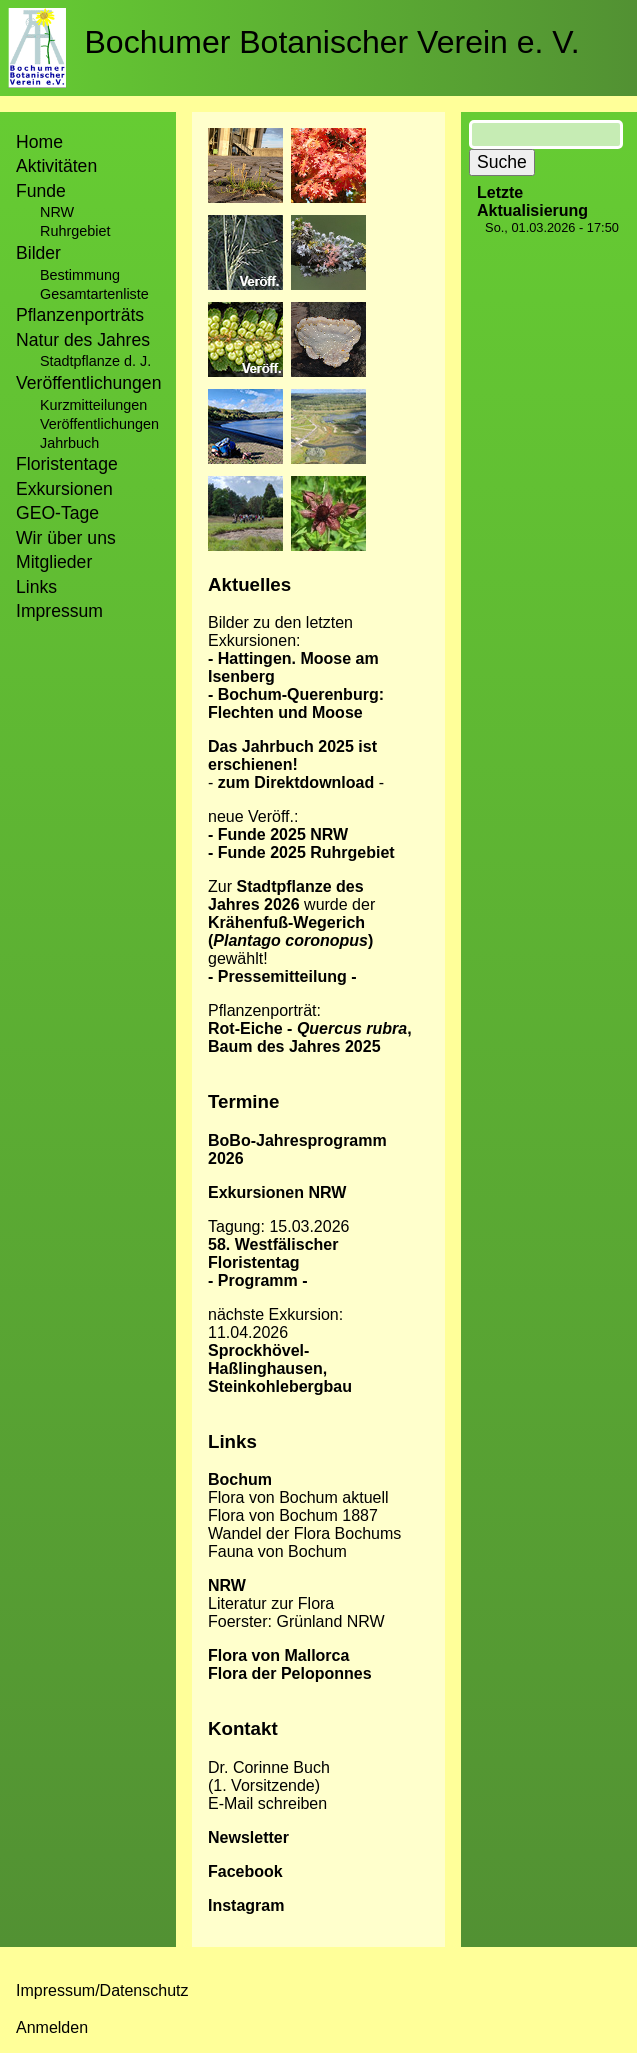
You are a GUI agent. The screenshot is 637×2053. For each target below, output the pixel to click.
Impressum (59, 611)
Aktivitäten (56, 166)
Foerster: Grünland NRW (296, 1621)
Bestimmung (80, 275)
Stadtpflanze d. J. (95, 361)
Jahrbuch (69, 443)
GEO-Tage (57, 513)
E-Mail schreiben (267, 1803)
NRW (57, 212)
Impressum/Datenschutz (102, 1990)
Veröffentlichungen (99, 424)
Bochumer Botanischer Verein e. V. (332, 42)
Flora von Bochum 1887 (293, 1515)
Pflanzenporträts (80, 315)
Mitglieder (54, 562)
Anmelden (52, 2027)
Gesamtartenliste (94, 294)
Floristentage (67, 464)
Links (36, 587)
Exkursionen (64, 489)
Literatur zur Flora (271, 1603)
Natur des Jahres (83, 340)
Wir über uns (66, 538)
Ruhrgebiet (75, 231)
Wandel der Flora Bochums (304, 1533)
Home (39, 142)
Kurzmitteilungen (93, 405)
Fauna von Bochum (277, 1551)
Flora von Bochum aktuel (296, 1497)
